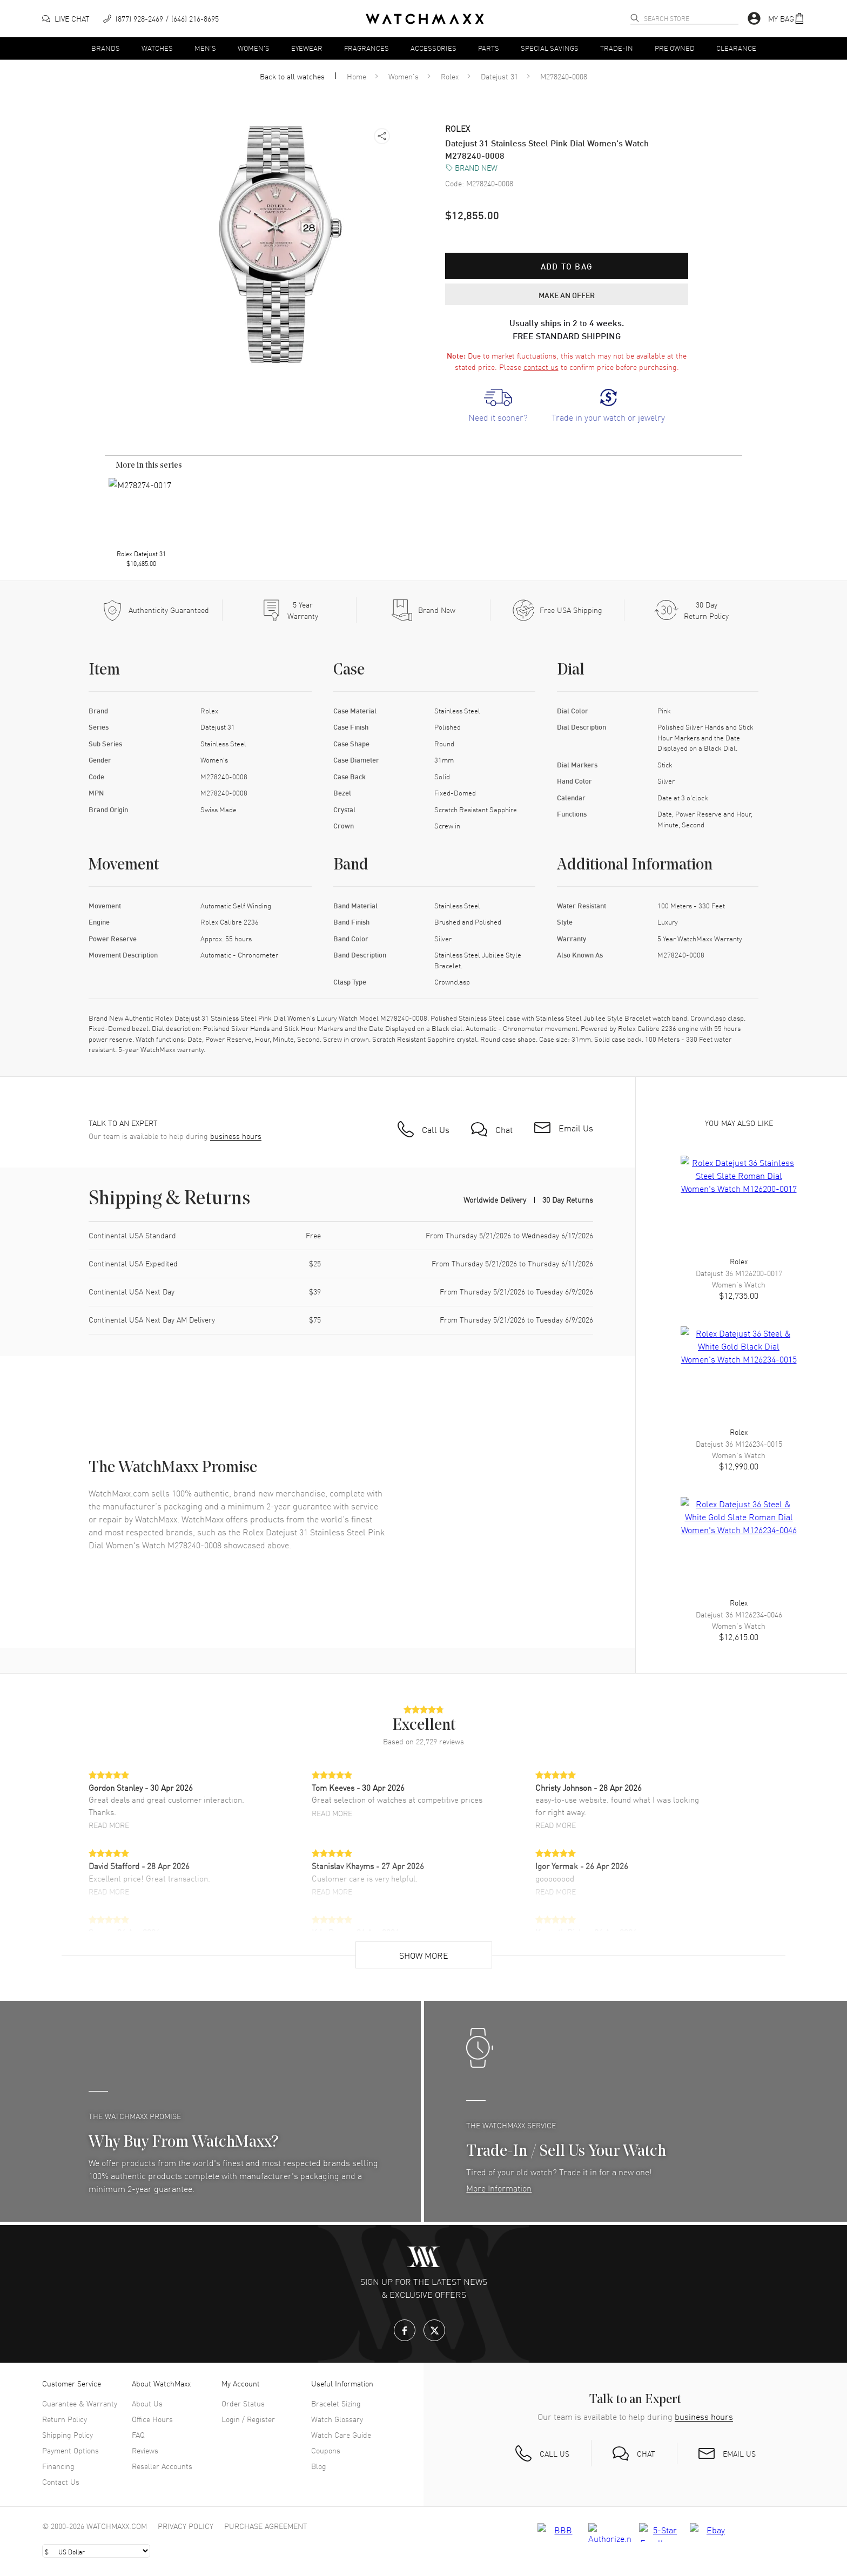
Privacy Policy (185, 2526)
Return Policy (64, 2419)
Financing (58, 2466)
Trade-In (616, 48)
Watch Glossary (337, 2419)
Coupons (325, 2450)
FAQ (138, 2434)
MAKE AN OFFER (567, 294)
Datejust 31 (499, 76)
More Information (499, 2187)
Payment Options (70, 2450)
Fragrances (366, 48)
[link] (498, 406)
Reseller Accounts (162, 2466)
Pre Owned (675, 48)
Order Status (243, 2403)
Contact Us (60, 2481)
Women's (254, 48)
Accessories (433, 48)
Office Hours (152, 2419)
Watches (157, 48)
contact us (541, 367)
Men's (205, 48)
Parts (488, 48)
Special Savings (550, 48)
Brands (105, 48)
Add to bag (567, 266)
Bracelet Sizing (336, 2403)
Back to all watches (292, 76)
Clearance (736, 48)
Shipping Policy (67, 2434)
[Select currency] (96, 2551)
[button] (786, 18)
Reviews (145, 2450)
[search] (634, 18)
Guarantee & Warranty (79, 2403)
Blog (318, 2466)
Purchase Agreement (265, 2526)
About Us (147, 2403)
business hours (235, 1136)
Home (356, 76)
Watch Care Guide (341, 2434)
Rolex (450, 76)
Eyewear (306, 48)
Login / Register (248, 2419)
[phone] (161, 18)
